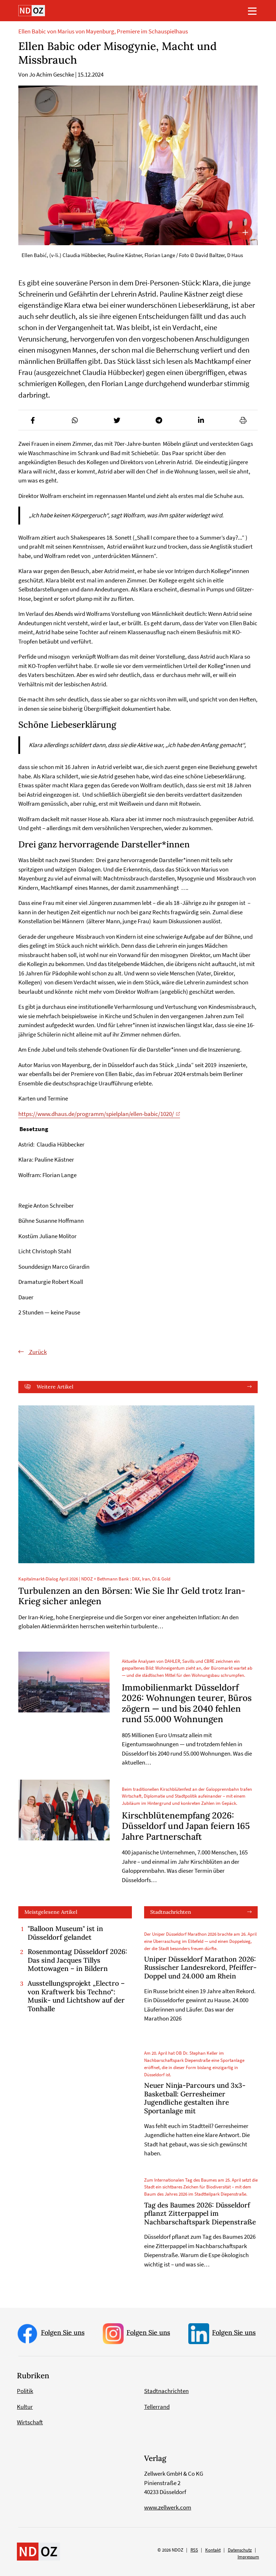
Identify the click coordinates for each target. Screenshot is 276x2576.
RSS (194, 2550)
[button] (33, 420)
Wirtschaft (30, 2422)
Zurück (37, 1352)
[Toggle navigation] (252, 10)
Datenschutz (240, 2550)
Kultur (25, 2407)
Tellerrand (157, 2407)
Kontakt (213, 2550)
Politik (25, 2391)
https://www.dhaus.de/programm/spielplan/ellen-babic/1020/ (96, 1114)
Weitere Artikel (55, 1387)
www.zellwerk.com (167, 2507)
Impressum (248, 2557)
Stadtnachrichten (170, 1912)
